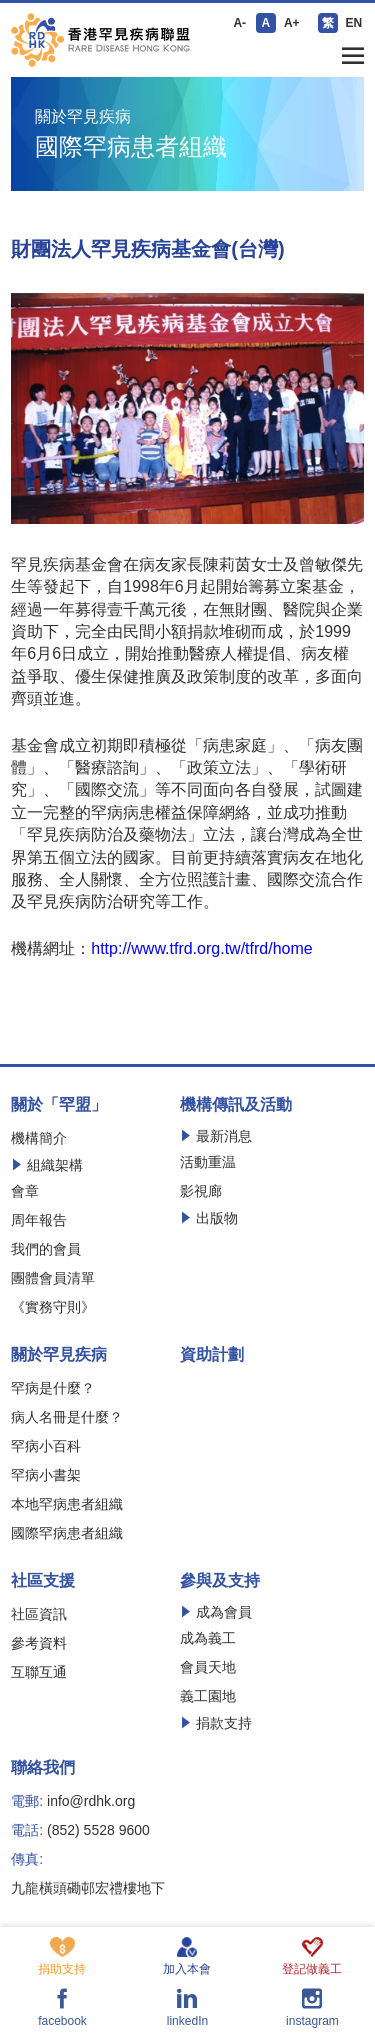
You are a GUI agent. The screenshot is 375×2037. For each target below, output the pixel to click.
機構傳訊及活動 (236, 1105)
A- (239, 23)
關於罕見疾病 (59, 1355)
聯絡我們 (43, 1768)
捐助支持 (62, 1956)
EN (353, 23)
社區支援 (43, 1581)
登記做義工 (312, 1956)
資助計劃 (212, 1355)
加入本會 (187, 1956)
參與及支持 (220, 1581)
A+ (292, 23)
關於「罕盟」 (59, 1105)
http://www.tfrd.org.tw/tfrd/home (201, 948)
